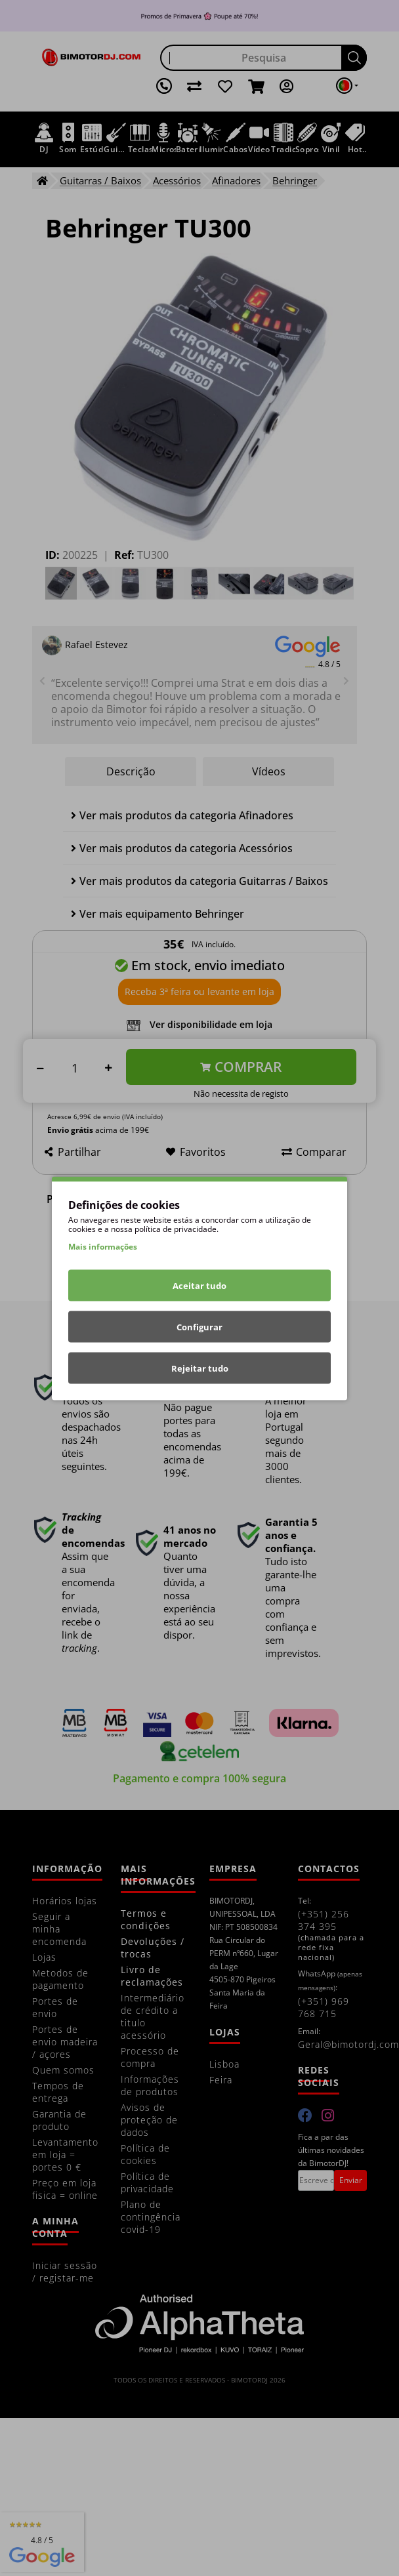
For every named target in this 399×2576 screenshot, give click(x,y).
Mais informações (102, 1246)
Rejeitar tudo (199, 1368)
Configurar (199, 1326)
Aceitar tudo (199, 1285)
